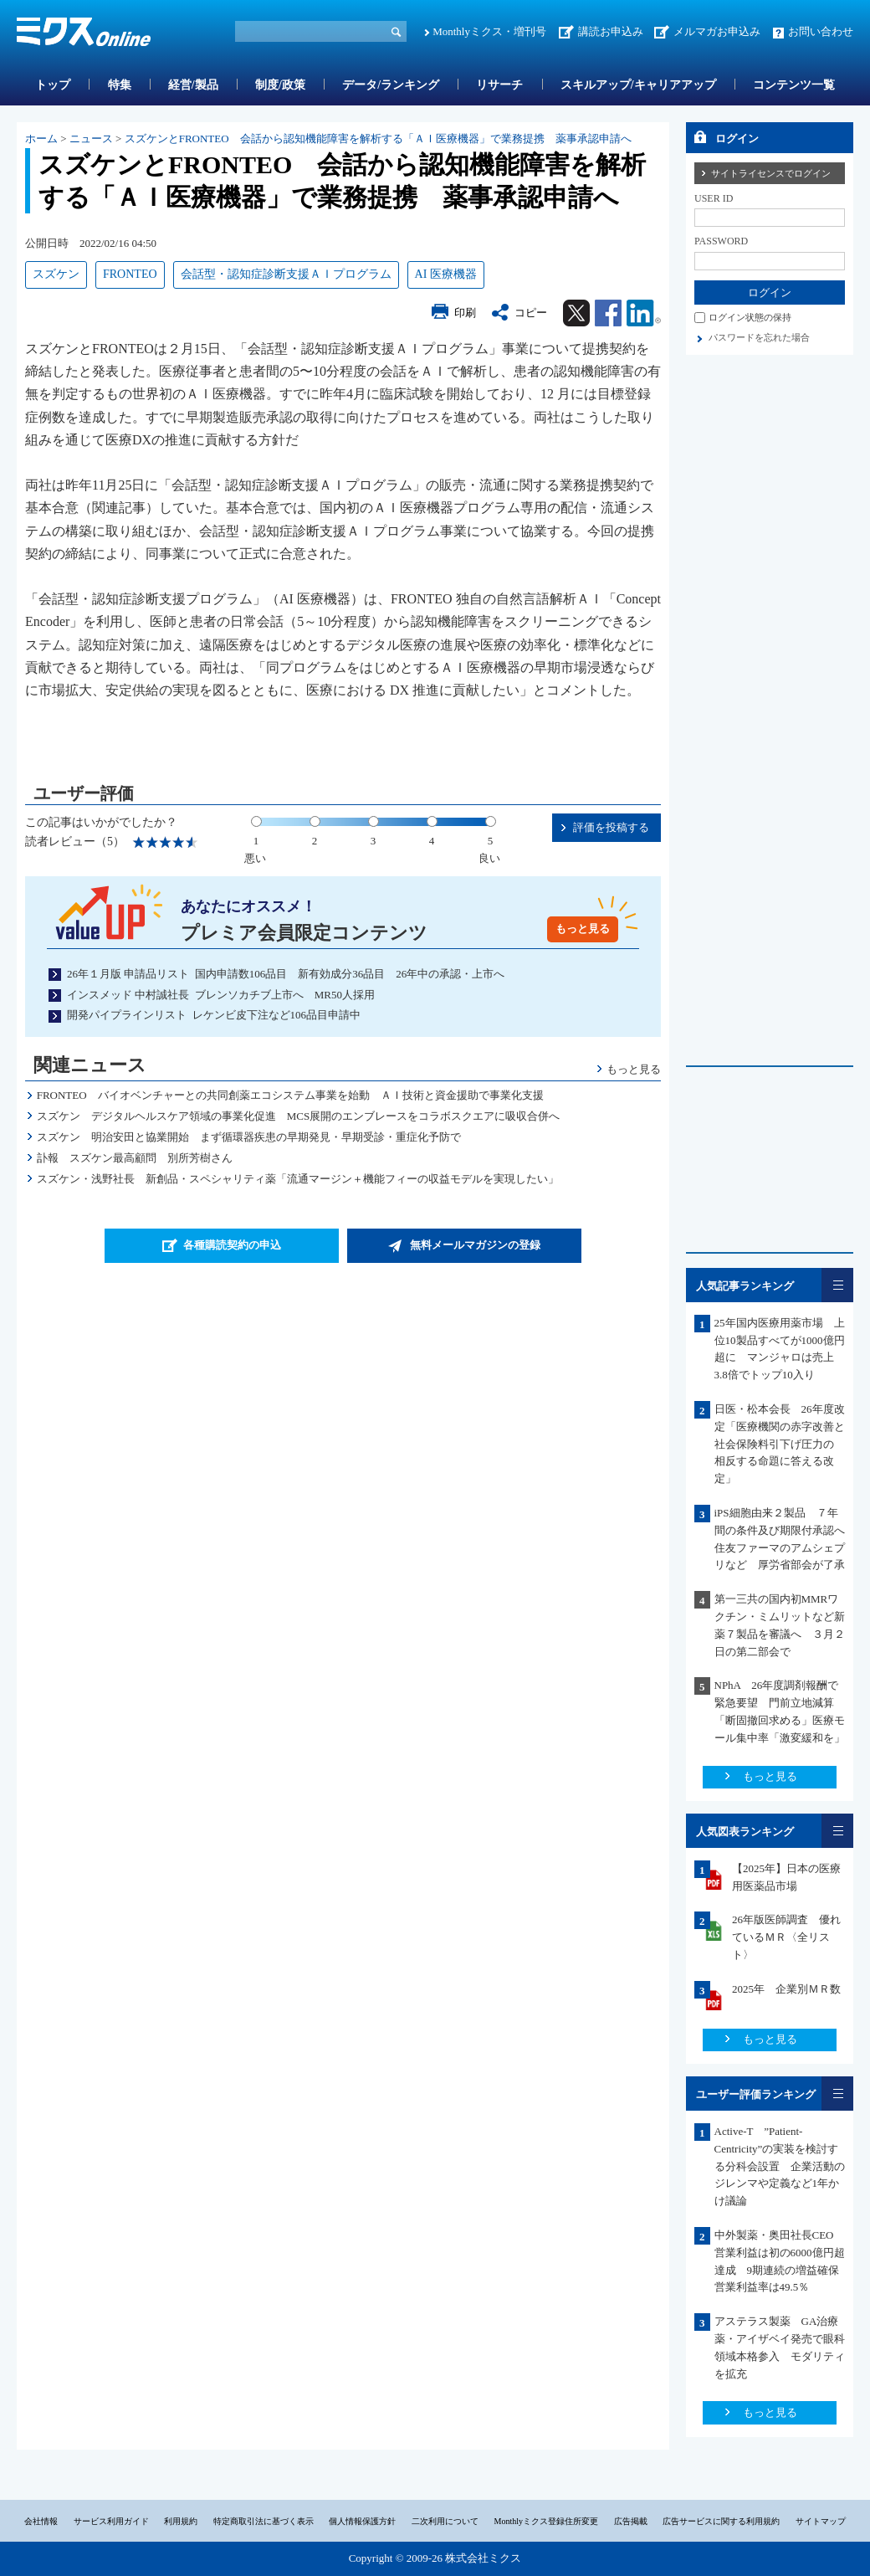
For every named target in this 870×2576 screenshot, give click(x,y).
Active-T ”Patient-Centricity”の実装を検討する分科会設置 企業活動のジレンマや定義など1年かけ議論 (779, 2166)
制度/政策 (280, 85)
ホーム (41, 138)
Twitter (576, 313)
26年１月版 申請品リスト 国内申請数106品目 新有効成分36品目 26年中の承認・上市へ (285, 973)
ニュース (91, 138)
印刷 (465, 312)
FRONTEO (130, 274)
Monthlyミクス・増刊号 (489, 31)
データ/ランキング (390, 85)
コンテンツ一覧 (794, 85)
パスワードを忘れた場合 (759, 337)
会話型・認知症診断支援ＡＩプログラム (286, 274)
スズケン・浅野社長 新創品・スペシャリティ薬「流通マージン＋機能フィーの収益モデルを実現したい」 (298, 1179)
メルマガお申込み (716, 31)
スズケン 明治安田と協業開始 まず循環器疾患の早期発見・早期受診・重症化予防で (249, 1137)
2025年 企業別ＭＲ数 (786, 1989)
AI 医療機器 (446, 274)
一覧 (837, 1285)
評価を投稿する (611, 827)
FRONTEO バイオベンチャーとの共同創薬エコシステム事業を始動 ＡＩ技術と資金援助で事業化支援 (290, 1095)
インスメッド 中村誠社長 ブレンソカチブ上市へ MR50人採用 (221, 994)
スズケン (56, 274)
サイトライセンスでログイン (771, 173)
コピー (530, 312)
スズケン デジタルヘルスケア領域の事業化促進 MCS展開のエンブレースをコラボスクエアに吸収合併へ (298, 1116)
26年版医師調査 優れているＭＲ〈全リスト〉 (786, 1937)
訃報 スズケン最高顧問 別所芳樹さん (135, 1158)
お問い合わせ (820, 31)
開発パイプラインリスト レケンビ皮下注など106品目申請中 (214, 1014)
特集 (119, 85)
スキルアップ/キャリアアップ (638, 85)
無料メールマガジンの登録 (475, 1245)
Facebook (608, 313)
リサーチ (499, 85)
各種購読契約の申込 (232, 1245)
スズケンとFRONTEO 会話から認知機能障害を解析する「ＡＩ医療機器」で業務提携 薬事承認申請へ (378, 138)
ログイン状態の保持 (750, 317)
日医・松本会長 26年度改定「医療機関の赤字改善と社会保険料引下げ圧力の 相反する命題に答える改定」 (779, 1444)
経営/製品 (193, 85)
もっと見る (582, 928)
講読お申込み (610, 31)
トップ (52, 85)
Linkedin (644, 313)
